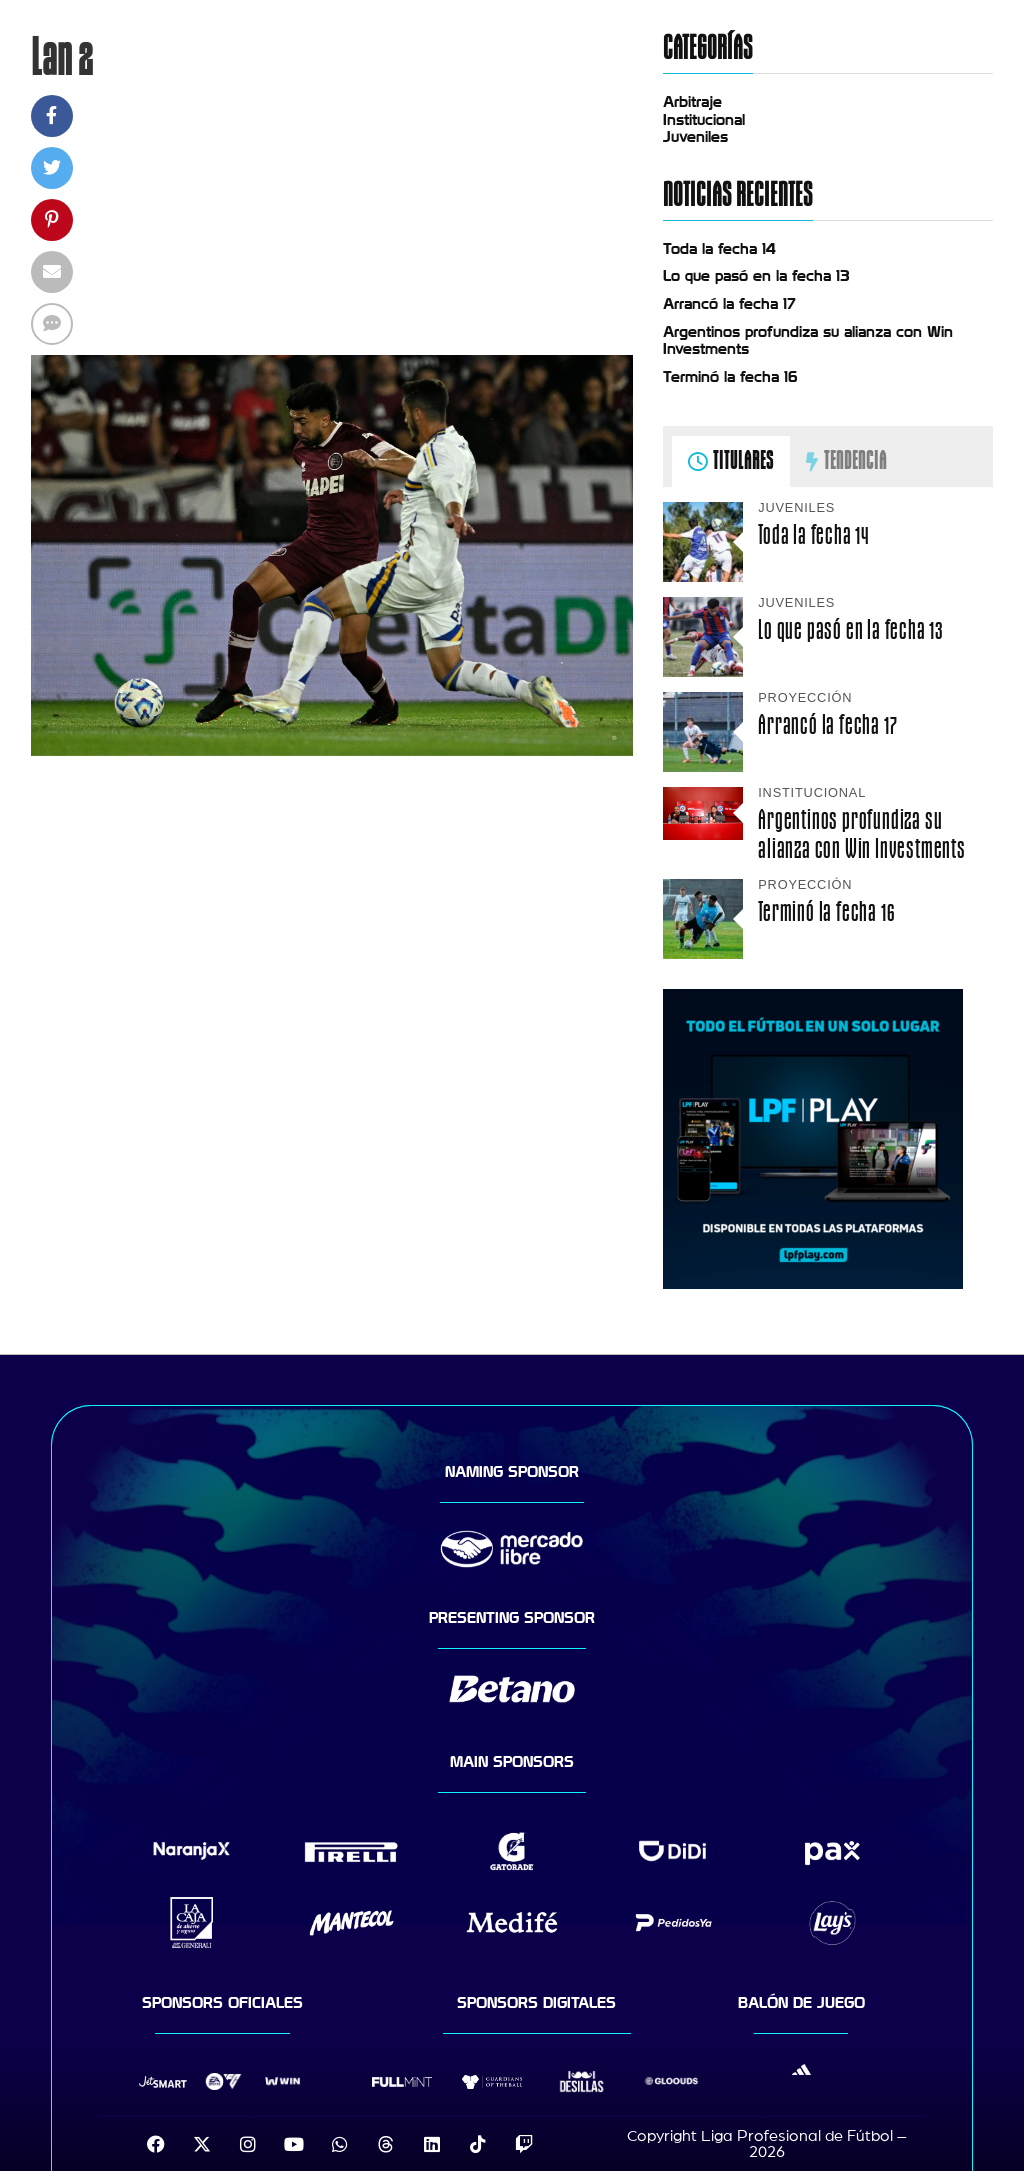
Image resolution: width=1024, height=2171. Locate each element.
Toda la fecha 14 (719, 249)
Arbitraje (692, 102)
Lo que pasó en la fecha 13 (756, 276)
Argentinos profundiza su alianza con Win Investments (862, 834)
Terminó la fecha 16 (730, 377)
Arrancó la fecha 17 (729, 304)
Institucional (704, 120)
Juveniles (695, 137)
